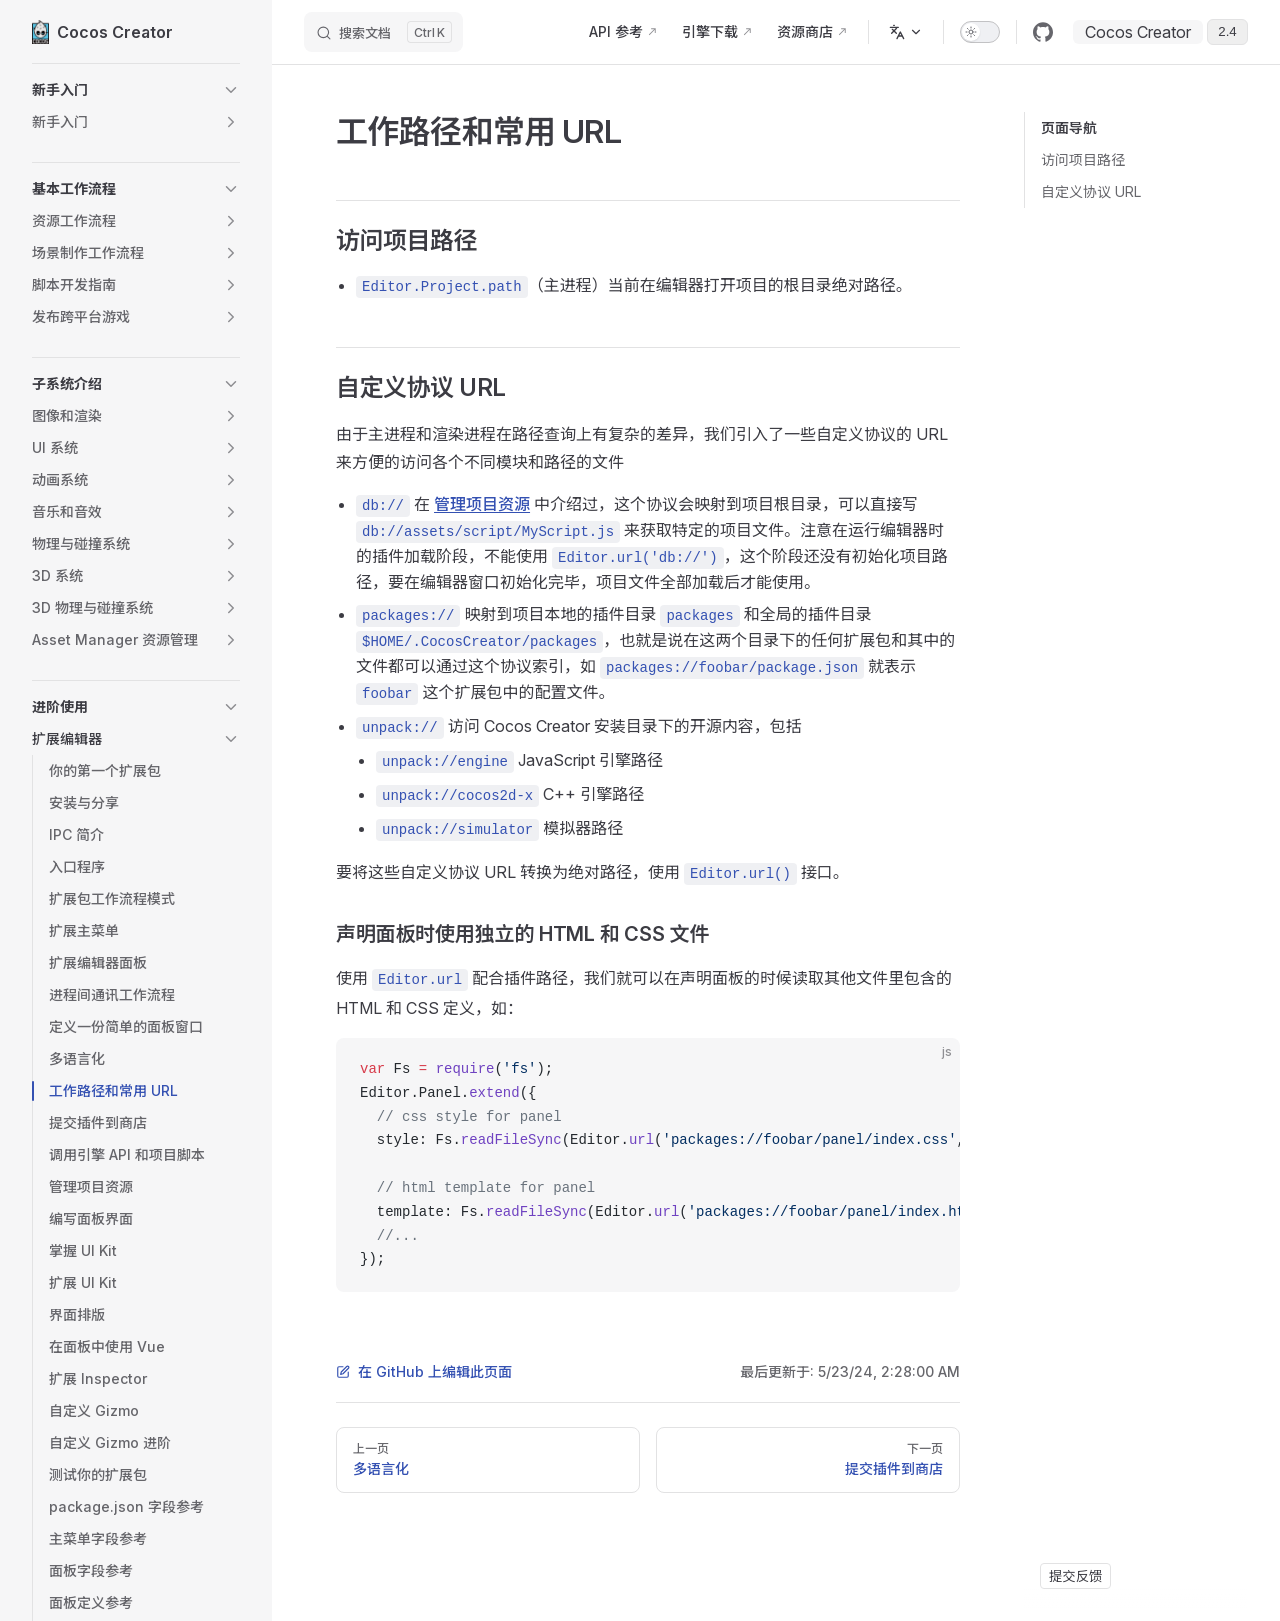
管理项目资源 (482, 504)
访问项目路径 (1083, 159)
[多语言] (906, 32)
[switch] (980, 32)
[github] (1043, 32)
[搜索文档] (383, 32)
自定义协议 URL (1091, 191)
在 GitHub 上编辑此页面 (424, 1371)
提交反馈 (1075, 1576)
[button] (136, 90)
